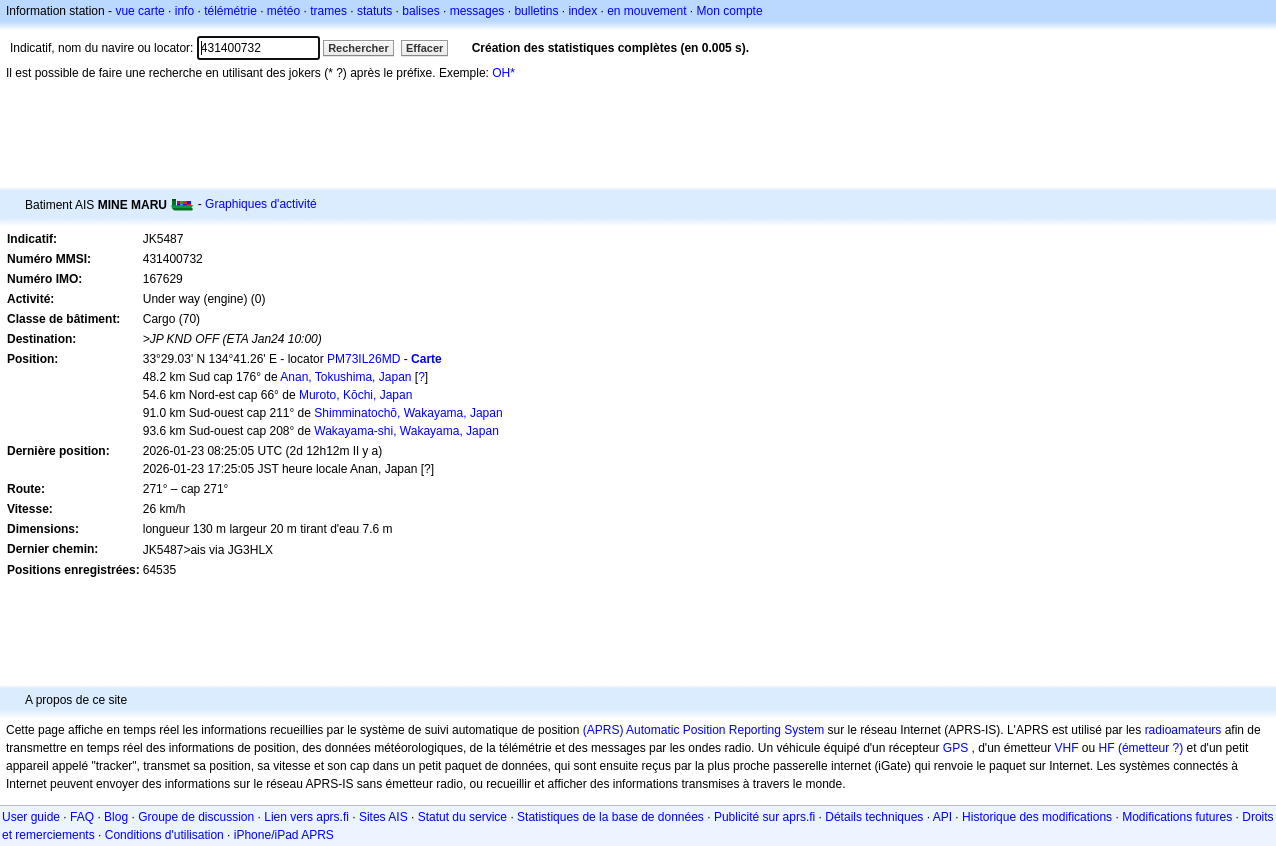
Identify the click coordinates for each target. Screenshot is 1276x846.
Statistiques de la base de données (610, 817)
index (582, 11)
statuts (374, 11)
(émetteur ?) (1150, 748)
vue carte (139, 11)
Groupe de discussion (196, 817)
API (942, 817)
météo (283, 11)
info (184, 11)
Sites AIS (383, 817)
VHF (1067, 748)
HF (1107, 748)
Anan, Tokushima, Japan (345, 377)
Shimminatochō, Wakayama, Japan (408, 413)
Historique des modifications (1037, 817)
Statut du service (462, 817)
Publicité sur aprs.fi (764, 817)
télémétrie (230, 11)
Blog (116, 817)
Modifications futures (1177, 817)
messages (477, 11)
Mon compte (730, 11)
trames (328, 11)
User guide (31, 817)
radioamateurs (1183, 730)
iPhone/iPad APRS (284, 835)
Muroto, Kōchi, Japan (355, 395)
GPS (955, 748)
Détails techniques (874, 817)
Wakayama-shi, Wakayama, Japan (406, 431)
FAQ (82, 817)
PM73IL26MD (363, 359)
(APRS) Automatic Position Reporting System (703, 730)
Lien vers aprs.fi (306, 817)
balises (420, 11)
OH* (503, 73)
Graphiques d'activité (261, 204)
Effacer (424, 48)
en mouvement (646, 11)
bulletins (536, 11)
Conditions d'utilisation (164, 835)
